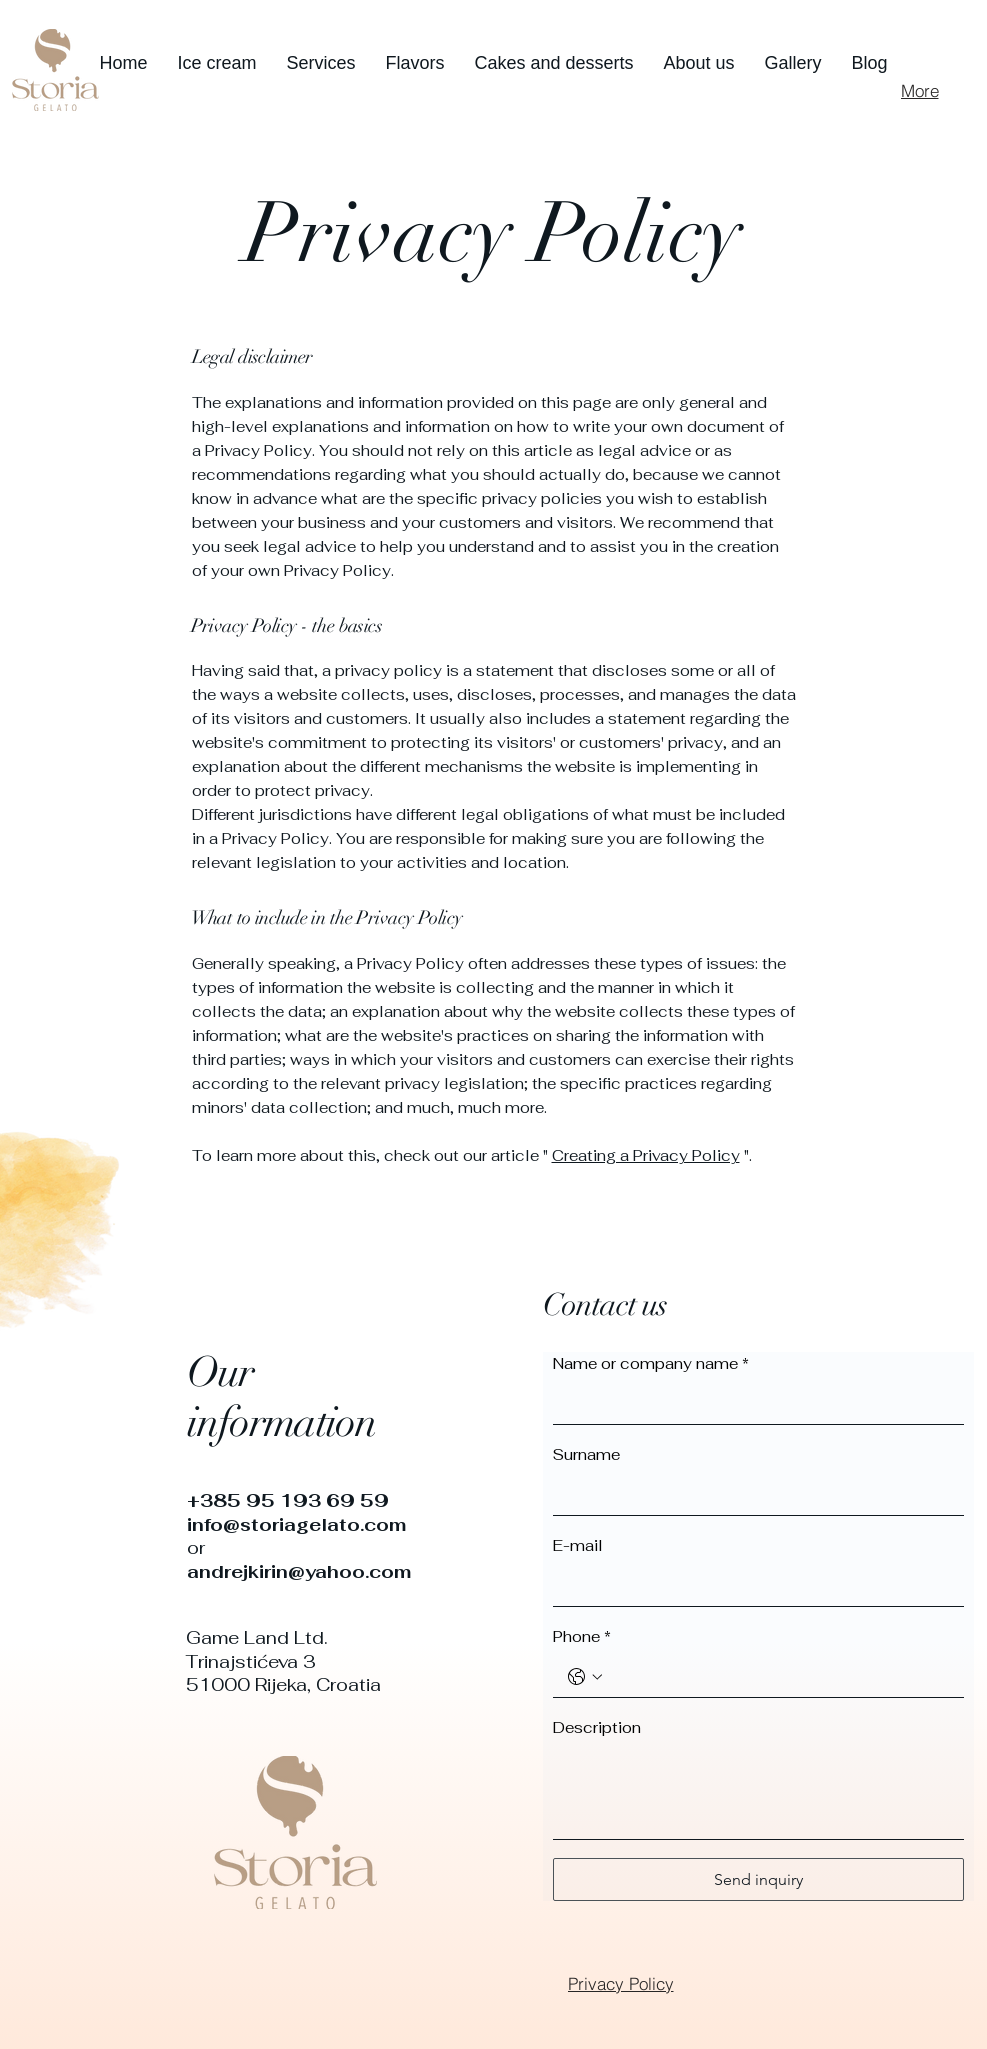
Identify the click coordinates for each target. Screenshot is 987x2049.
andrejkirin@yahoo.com (299, 1571)
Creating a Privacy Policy (646, 1155)
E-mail (578, 1545)
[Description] (758, 1793)
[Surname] (752, 1495)
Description (597, 1727)
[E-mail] (752, 1586)
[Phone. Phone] (778, 1677)
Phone (582, 1637)
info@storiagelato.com (296, 1524)
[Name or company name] (752, 1404)
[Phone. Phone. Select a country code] (585, 1677)
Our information (282, 1397)
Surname (586, 1454)
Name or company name (651, 1364)
